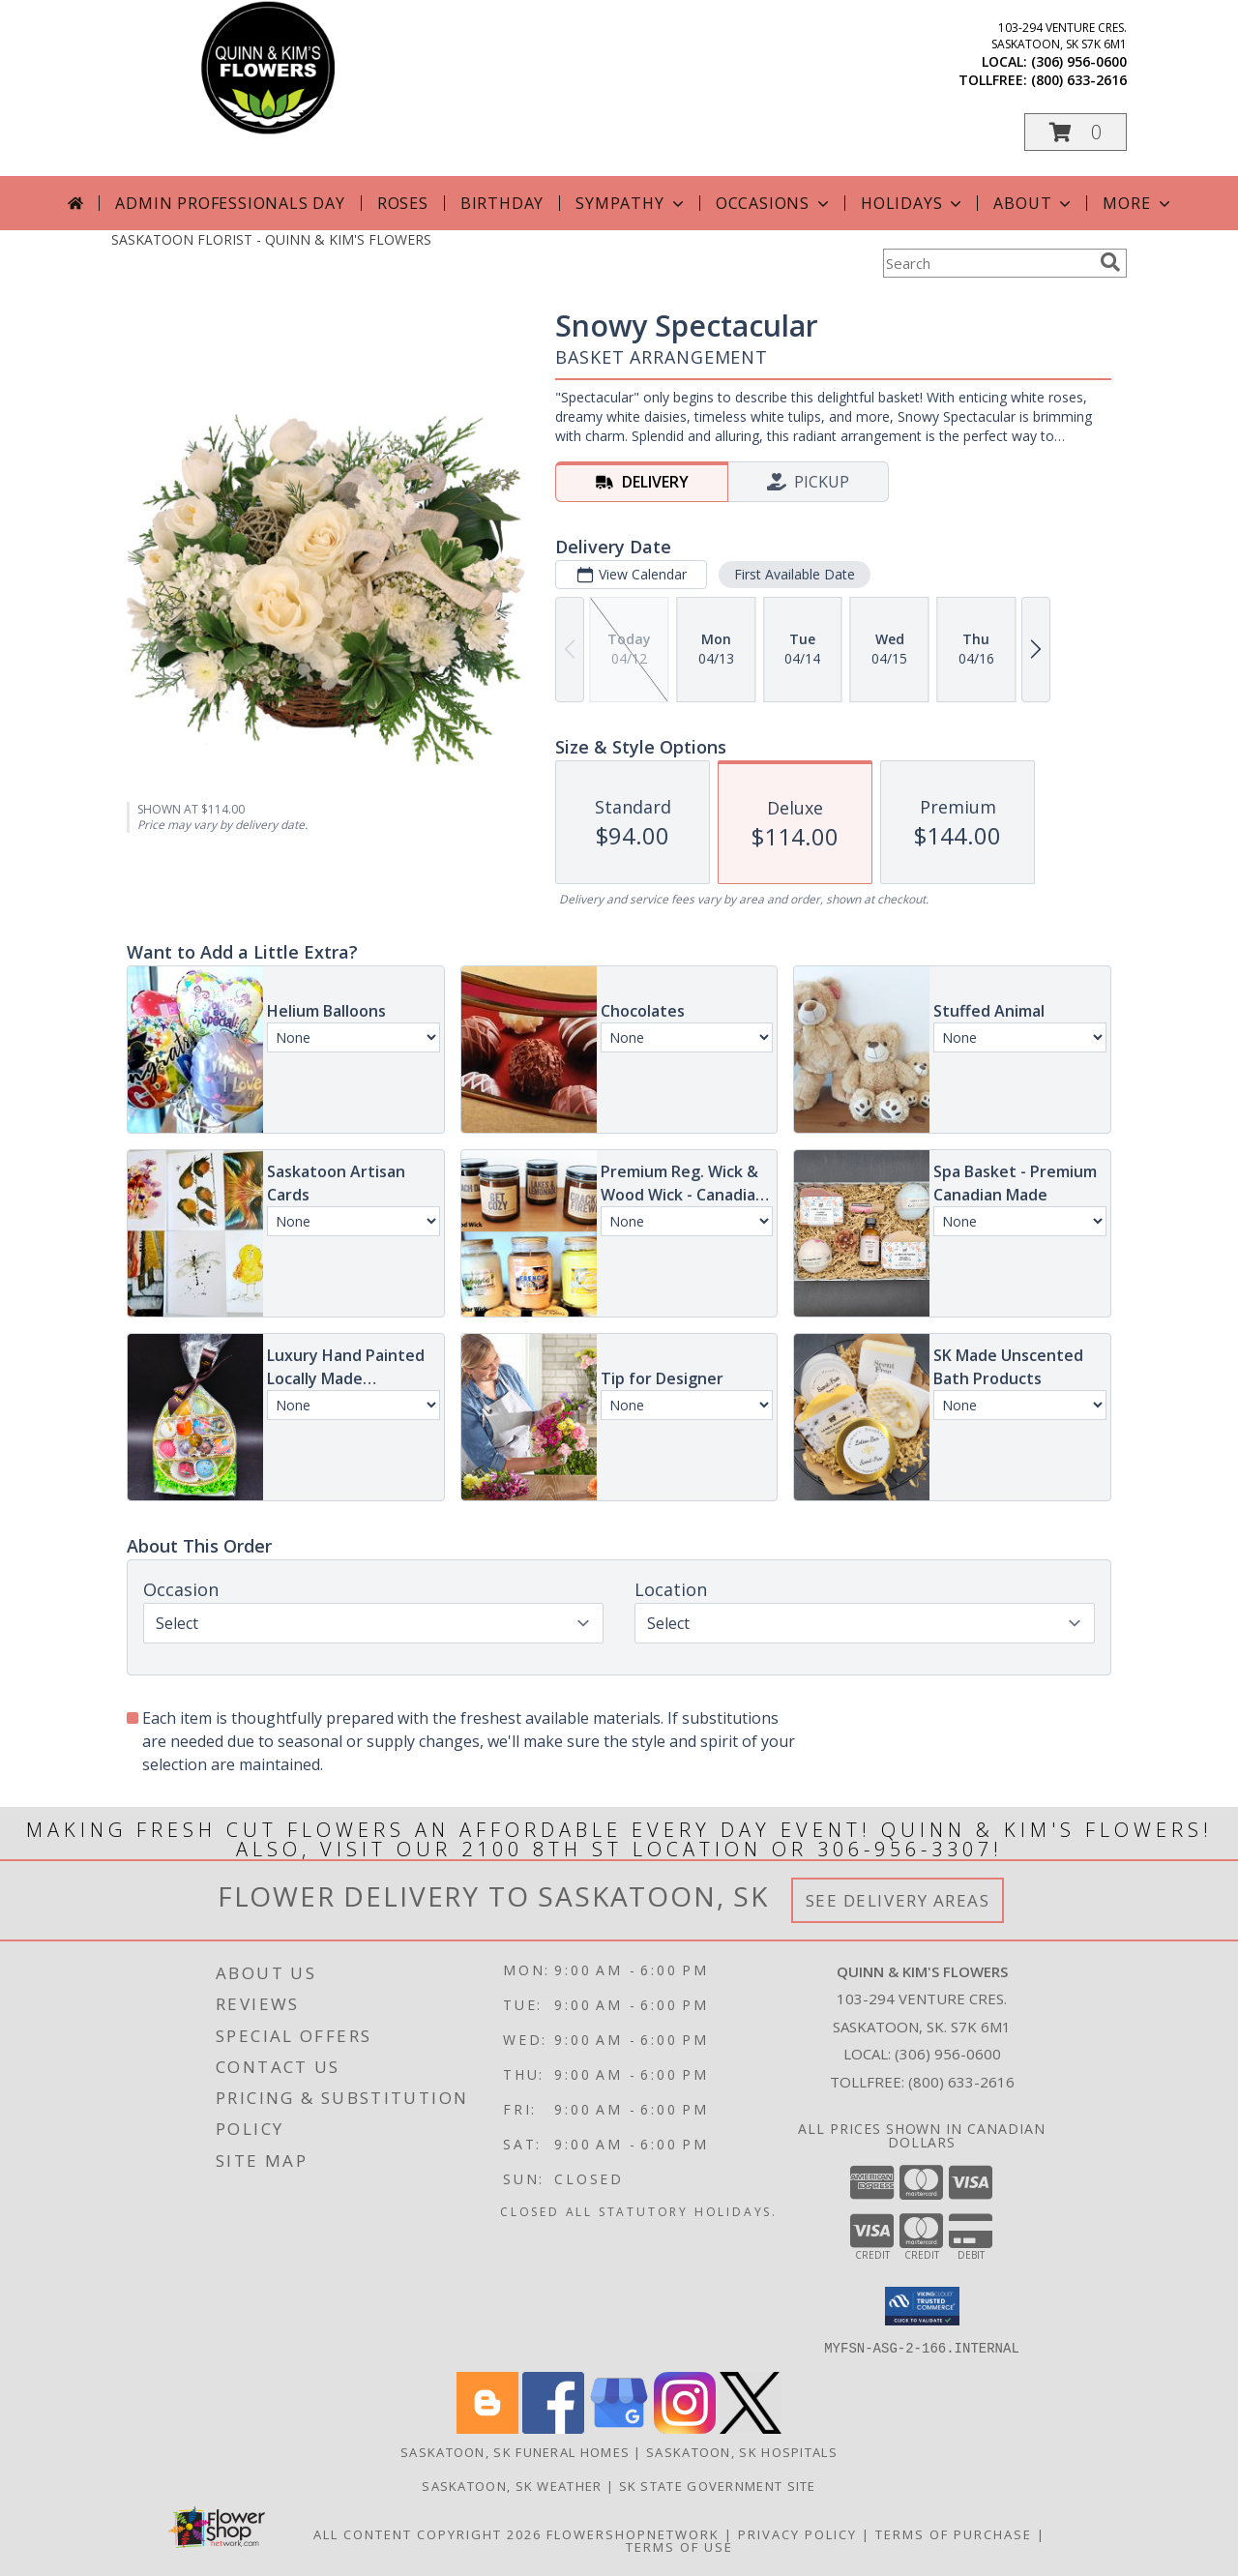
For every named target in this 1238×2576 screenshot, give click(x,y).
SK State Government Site (717, 2485)
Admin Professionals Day (229, 203)
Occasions (774, 203)
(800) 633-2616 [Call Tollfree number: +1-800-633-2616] (961, 2081)
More (1138, 203)
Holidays (913, 203)
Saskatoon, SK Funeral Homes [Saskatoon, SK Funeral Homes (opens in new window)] (515, 2451)
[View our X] (750, 2427)
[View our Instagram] (685, 2427)
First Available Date (794, 574)
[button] (1075, 132)
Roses (402, 203)
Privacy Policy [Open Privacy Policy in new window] (797, 2533)
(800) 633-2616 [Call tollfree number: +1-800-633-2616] (1079, 80)
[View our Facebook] (553, 2427)
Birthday (502, 203)
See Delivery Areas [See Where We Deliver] (898, 1900)
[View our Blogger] (487, 2427)
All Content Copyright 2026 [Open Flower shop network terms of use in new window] (427, 2533)
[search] (1110, 262)
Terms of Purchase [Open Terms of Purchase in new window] (953, 2533)
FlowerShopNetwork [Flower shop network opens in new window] (633, 2533)
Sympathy (631, 203)
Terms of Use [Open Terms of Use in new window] (679, 2546)
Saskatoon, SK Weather (512, 2485)
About (1034, 203)
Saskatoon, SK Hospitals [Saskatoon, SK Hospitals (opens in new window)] (742, 2451)
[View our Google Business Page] (619, 2427)
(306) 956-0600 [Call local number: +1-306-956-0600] (1079, 61)
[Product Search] (987, 263)
